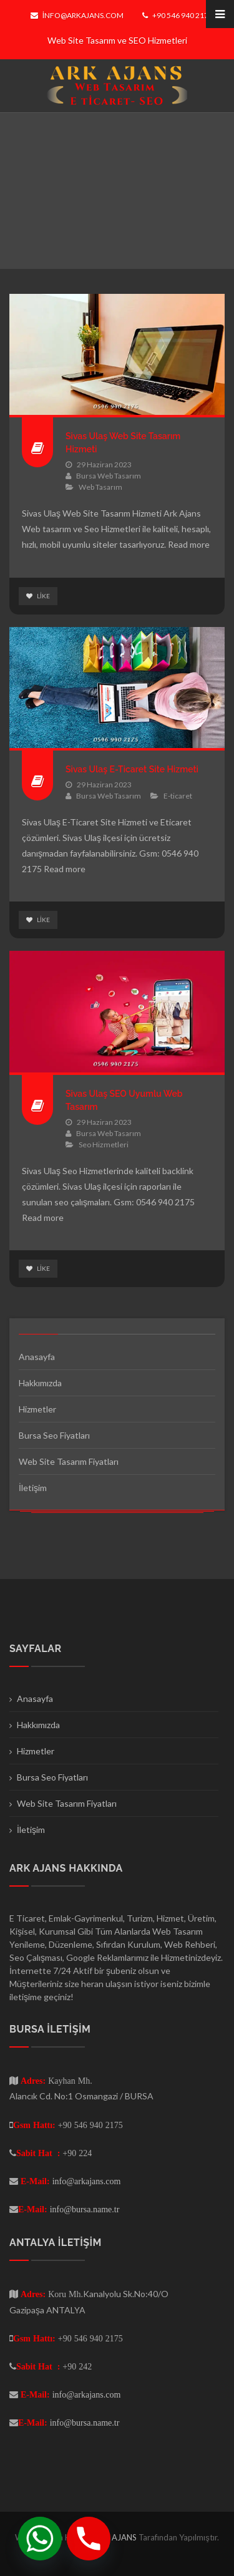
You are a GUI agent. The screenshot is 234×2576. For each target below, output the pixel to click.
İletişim (33, 1487)
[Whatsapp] (40, 2538)
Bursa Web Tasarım (108, 475)
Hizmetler (37, 1409)
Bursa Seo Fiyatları (54, 1435)
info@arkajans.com (77, 15)
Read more (189, 544)
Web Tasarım (100, 487)
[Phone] (88, 2538)
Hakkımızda (40, 1383)
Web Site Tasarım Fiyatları (69, 1461)
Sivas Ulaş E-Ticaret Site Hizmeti (132, 769)
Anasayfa (37, 1356)
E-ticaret (177, 795)
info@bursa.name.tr (85, 2209)
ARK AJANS (116, 2537)
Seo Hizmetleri (104, 1144)
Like (38, 596)
